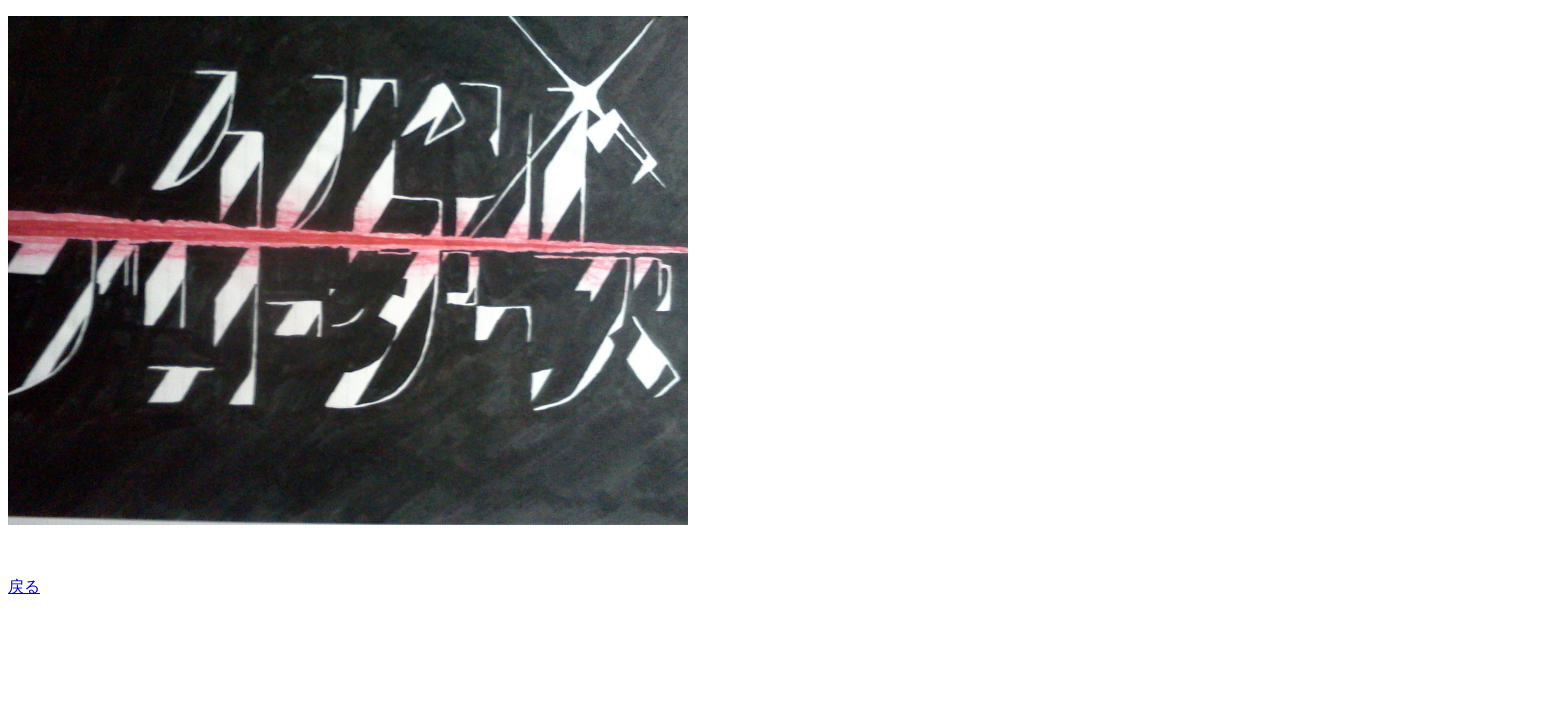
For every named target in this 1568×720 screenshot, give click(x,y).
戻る (24, 586)
